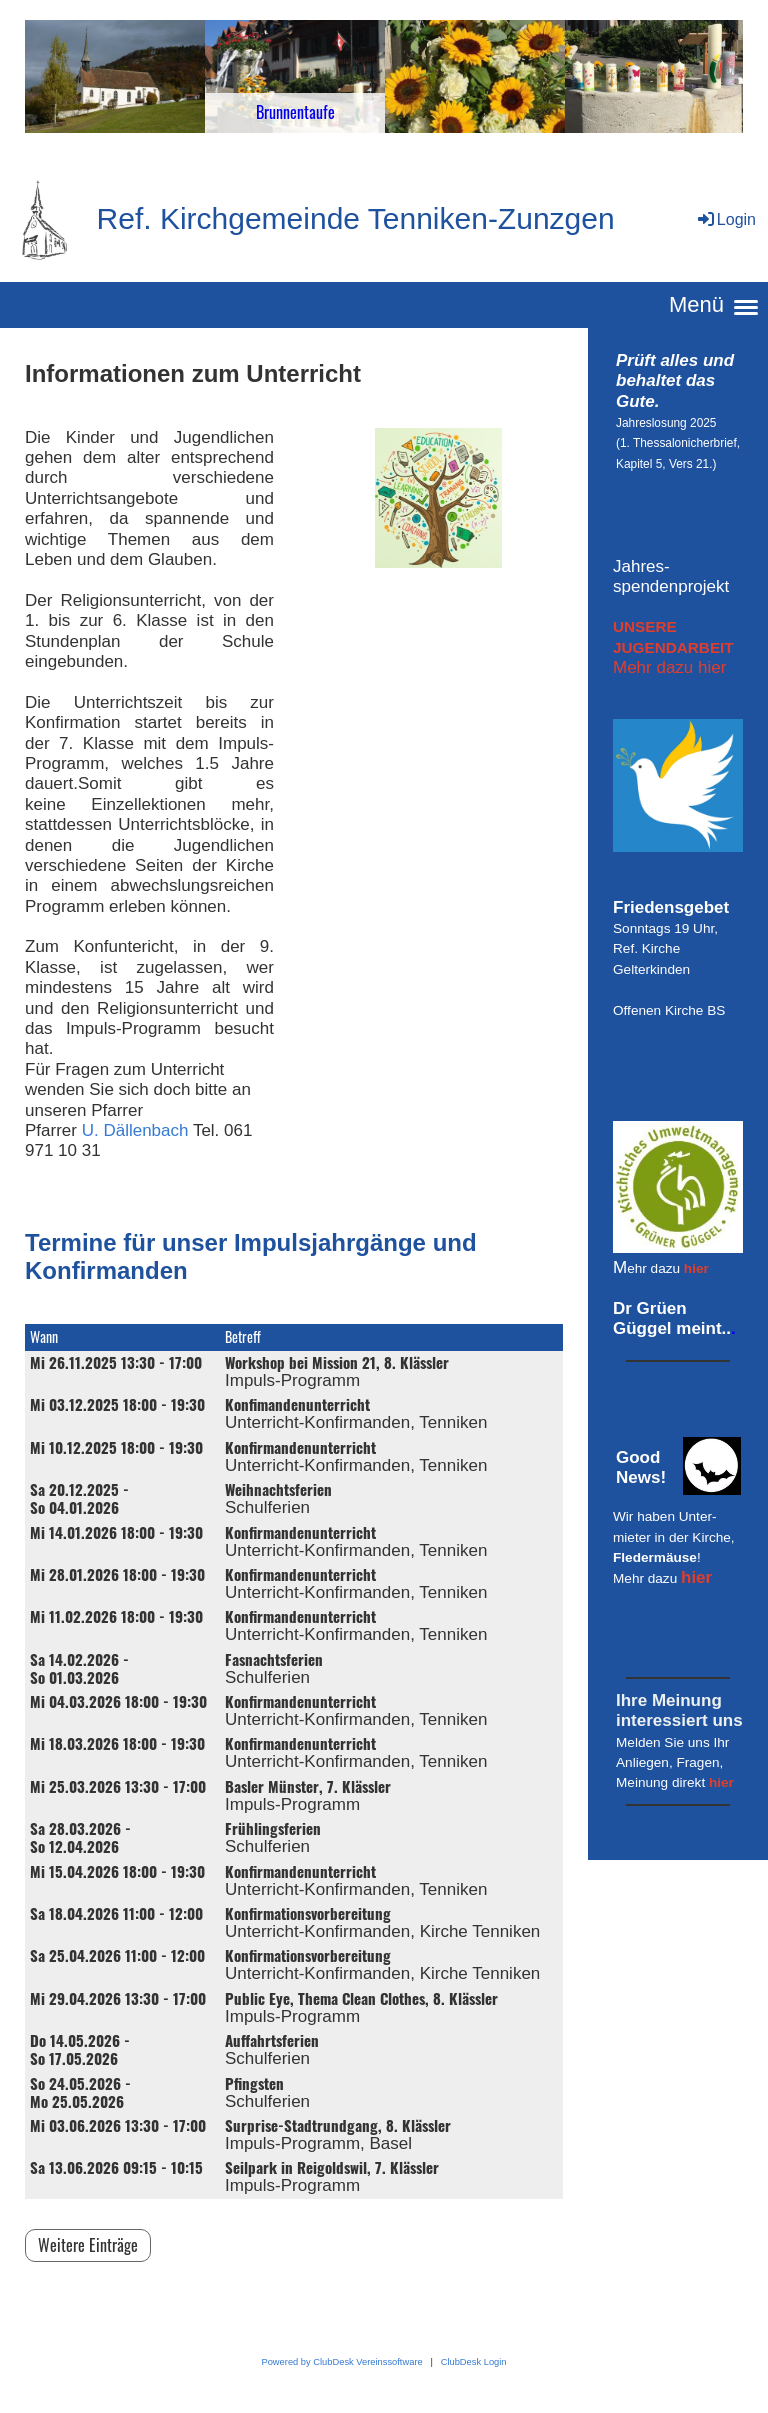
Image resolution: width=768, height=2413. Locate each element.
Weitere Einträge (88, 2245)
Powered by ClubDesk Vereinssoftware (341, 2362)
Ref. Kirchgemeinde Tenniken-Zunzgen (356, 218)
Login (725, 219)
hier (696, 1268)
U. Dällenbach (135, 1130)
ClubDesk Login (474, 2362)
